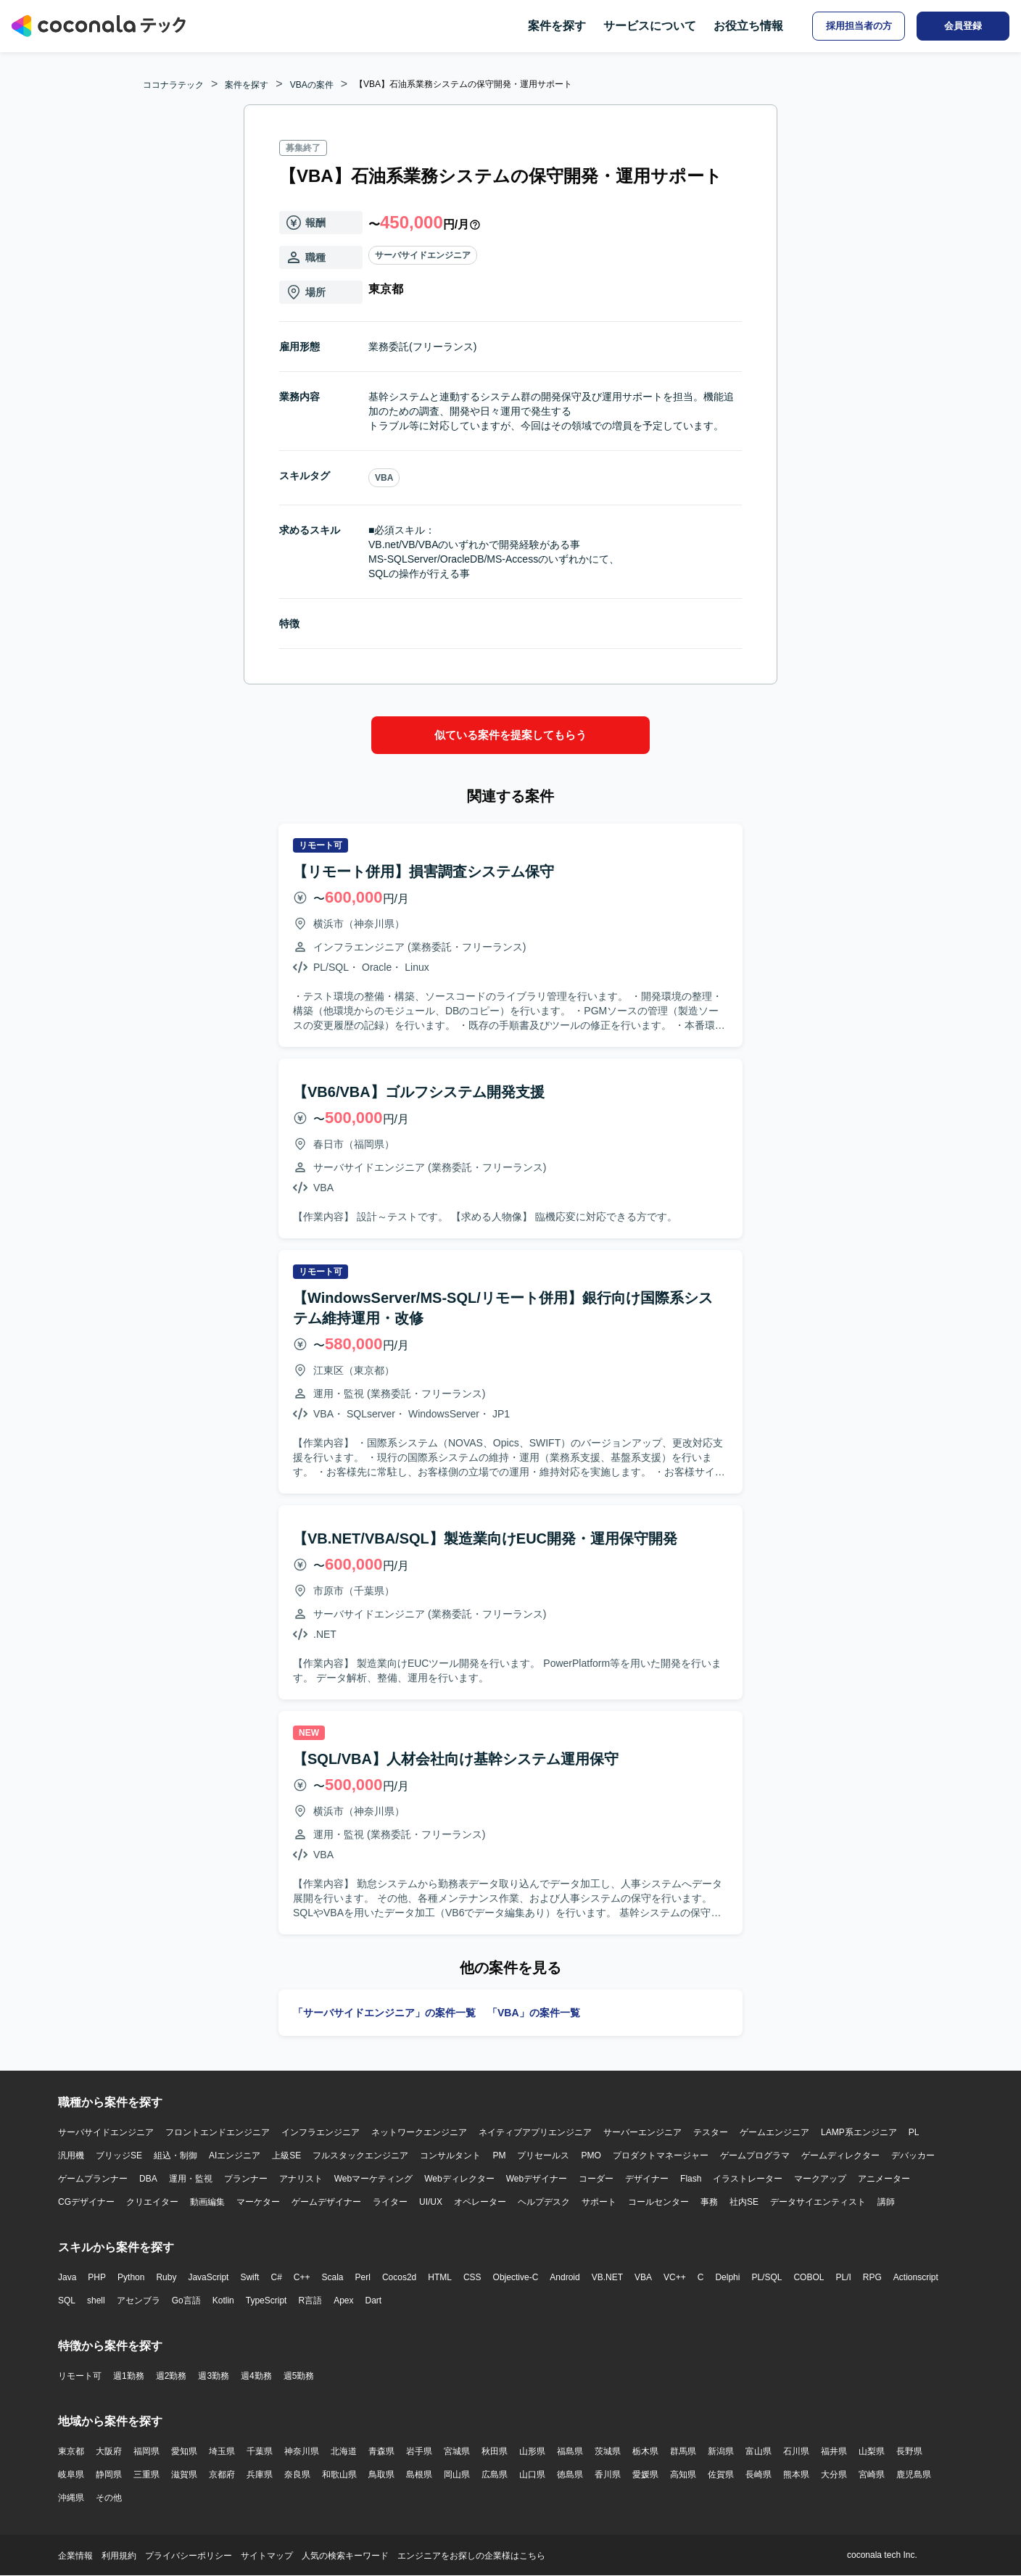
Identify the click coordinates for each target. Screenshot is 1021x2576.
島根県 (419, 2474)
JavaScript (208, 2277)
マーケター (258, 2202)
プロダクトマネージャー (660, 2155)
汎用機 (71, 2155)
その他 (109, 2498)
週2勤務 (171, 2376)
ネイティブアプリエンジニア (535, 2132)
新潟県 (721, 2451)
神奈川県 (301, 2451)
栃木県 (645, 2451)
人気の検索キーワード (345, 2556)
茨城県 (608, 2451)
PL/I (843, 2277)
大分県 (834, 2474)
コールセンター (658, 2202)
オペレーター (480, 2202)
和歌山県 (339, 2474)
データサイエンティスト (818, 2202)
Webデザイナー (536, 2179)
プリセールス (543, 2155)
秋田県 (494, 2451)
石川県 (796, 2451)
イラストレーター (747, 2179)
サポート (599, 2202)
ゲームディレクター (840, 2155)
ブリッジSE (119, 2155)
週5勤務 (299, 2376)
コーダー (596, 2179)
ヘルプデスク (544, 2202)
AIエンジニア (234, 2155)
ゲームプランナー (93, 2179)
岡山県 (457, 2474)
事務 (709, 2202)
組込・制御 (175, 2155)
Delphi (727, 2277)
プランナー (246, 2179)
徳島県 (570, 2474)
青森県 (381, 2451)
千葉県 (260, 2451)
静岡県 (109, 2474)
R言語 (310, 2300)
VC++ (675, 2277)
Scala (333, 2277)
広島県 (494, 2474)
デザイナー (647, 2179)
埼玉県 (222, 2451)
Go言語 (186, 2300)
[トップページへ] (99, 26)
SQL (66, 2300)
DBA (148, 2179)
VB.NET (607, 2277)
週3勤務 (213, 2376)
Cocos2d (399, 2277)
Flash (690, 2179)
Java (67, 2277)
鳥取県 (381, 2474)
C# (275, 2277)
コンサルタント (450, 2155)
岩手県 (419, 2451)
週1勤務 (128, 2376)
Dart (373, 2300)
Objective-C (516, 2277)
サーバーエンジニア (642, 2132)
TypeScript (266, 2300)
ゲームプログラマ (755, 2155)
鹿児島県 (913, 2474)
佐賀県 (721, 2474)
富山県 (758, 2451)
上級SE (286, 2155)
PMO (590, 2155)
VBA (384, 478)
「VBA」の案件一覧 (533, 2012)
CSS (472, 2277)
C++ (302, 2277)
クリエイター (152, 2202)
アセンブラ (138, 2300)
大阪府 (109, 2451)
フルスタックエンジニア (360, 2155)
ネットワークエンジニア (419, 2132)
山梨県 (872, 2451)
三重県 (146, 2474)
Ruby (166, 2277)
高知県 (683, 2474)
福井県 (834, 2451)
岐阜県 (71, 2474)
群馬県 (683, 2451)
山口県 (532, 2474)
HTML (440, 2277)
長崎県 (758, 2474)
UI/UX (430, 2202)
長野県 (909, 2451)
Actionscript (915, 2277)
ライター (390, 2202)
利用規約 (119, 2556)
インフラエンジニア (320, 2132)
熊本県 (796, 2474)
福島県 (570, 2451)
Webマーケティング (373, 2179)
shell (96, 2300)
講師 (886, 2202)
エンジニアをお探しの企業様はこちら (471, 2556)
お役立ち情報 (748, 26)
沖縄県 (71, 2498)
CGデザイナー (86, 2202)
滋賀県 (184, 2474)
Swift (249, 2277)
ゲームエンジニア (774, 2132)
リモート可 (80, 2376)
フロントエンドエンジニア (217, 2132)
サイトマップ (267, 2556)
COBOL (808, 2277)
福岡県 (146, 2451)
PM (498, 2155)
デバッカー (913, 2155)
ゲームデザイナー (326, 2202)
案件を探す (557, 26)
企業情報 (75, 2556)
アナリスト (301, 2179)
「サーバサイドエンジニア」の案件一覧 (384, 2012)
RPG (872, 2277)
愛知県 (184, 2451)
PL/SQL (766, 2277)
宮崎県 (872, 2474)
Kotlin (223, 2300)
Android (564, 2277)
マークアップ (820, 2179)
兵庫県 (260, 2474)
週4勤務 (256, 2376)
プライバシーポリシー (188, 2556)
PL (914, 2132)
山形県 (532, 2451)
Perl (363, 2277)
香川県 (608, 2474)
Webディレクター (459, 2179)
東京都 (71, 2451)
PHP (97, 2277)
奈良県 (297, 2474)
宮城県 (457, 2451)
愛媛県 (645, 2474)
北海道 (344, 2451)
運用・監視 (190, 2179)
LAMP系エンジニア (859, 2132)
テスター (710, 2132)
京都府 (222, 2474)
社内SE (743, 2202)
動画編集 (207, 2202)
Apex (343, 2300)
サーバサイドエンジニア (423, 255)
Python (130, 2277)
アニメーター (884, 2179)
